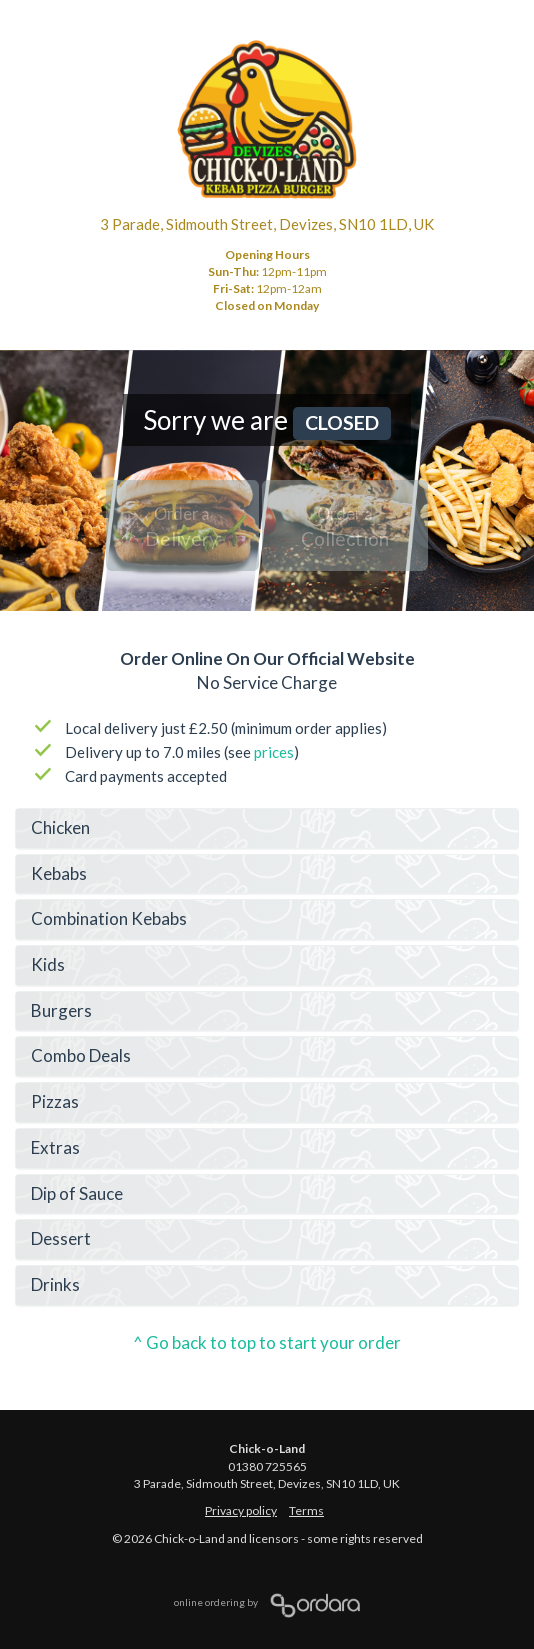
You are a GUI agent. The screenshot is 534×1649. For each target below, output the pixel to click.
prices (274, 752)
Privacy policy (241, 1510)
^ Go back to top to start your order (267, 1342)
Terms (306, 1510)
